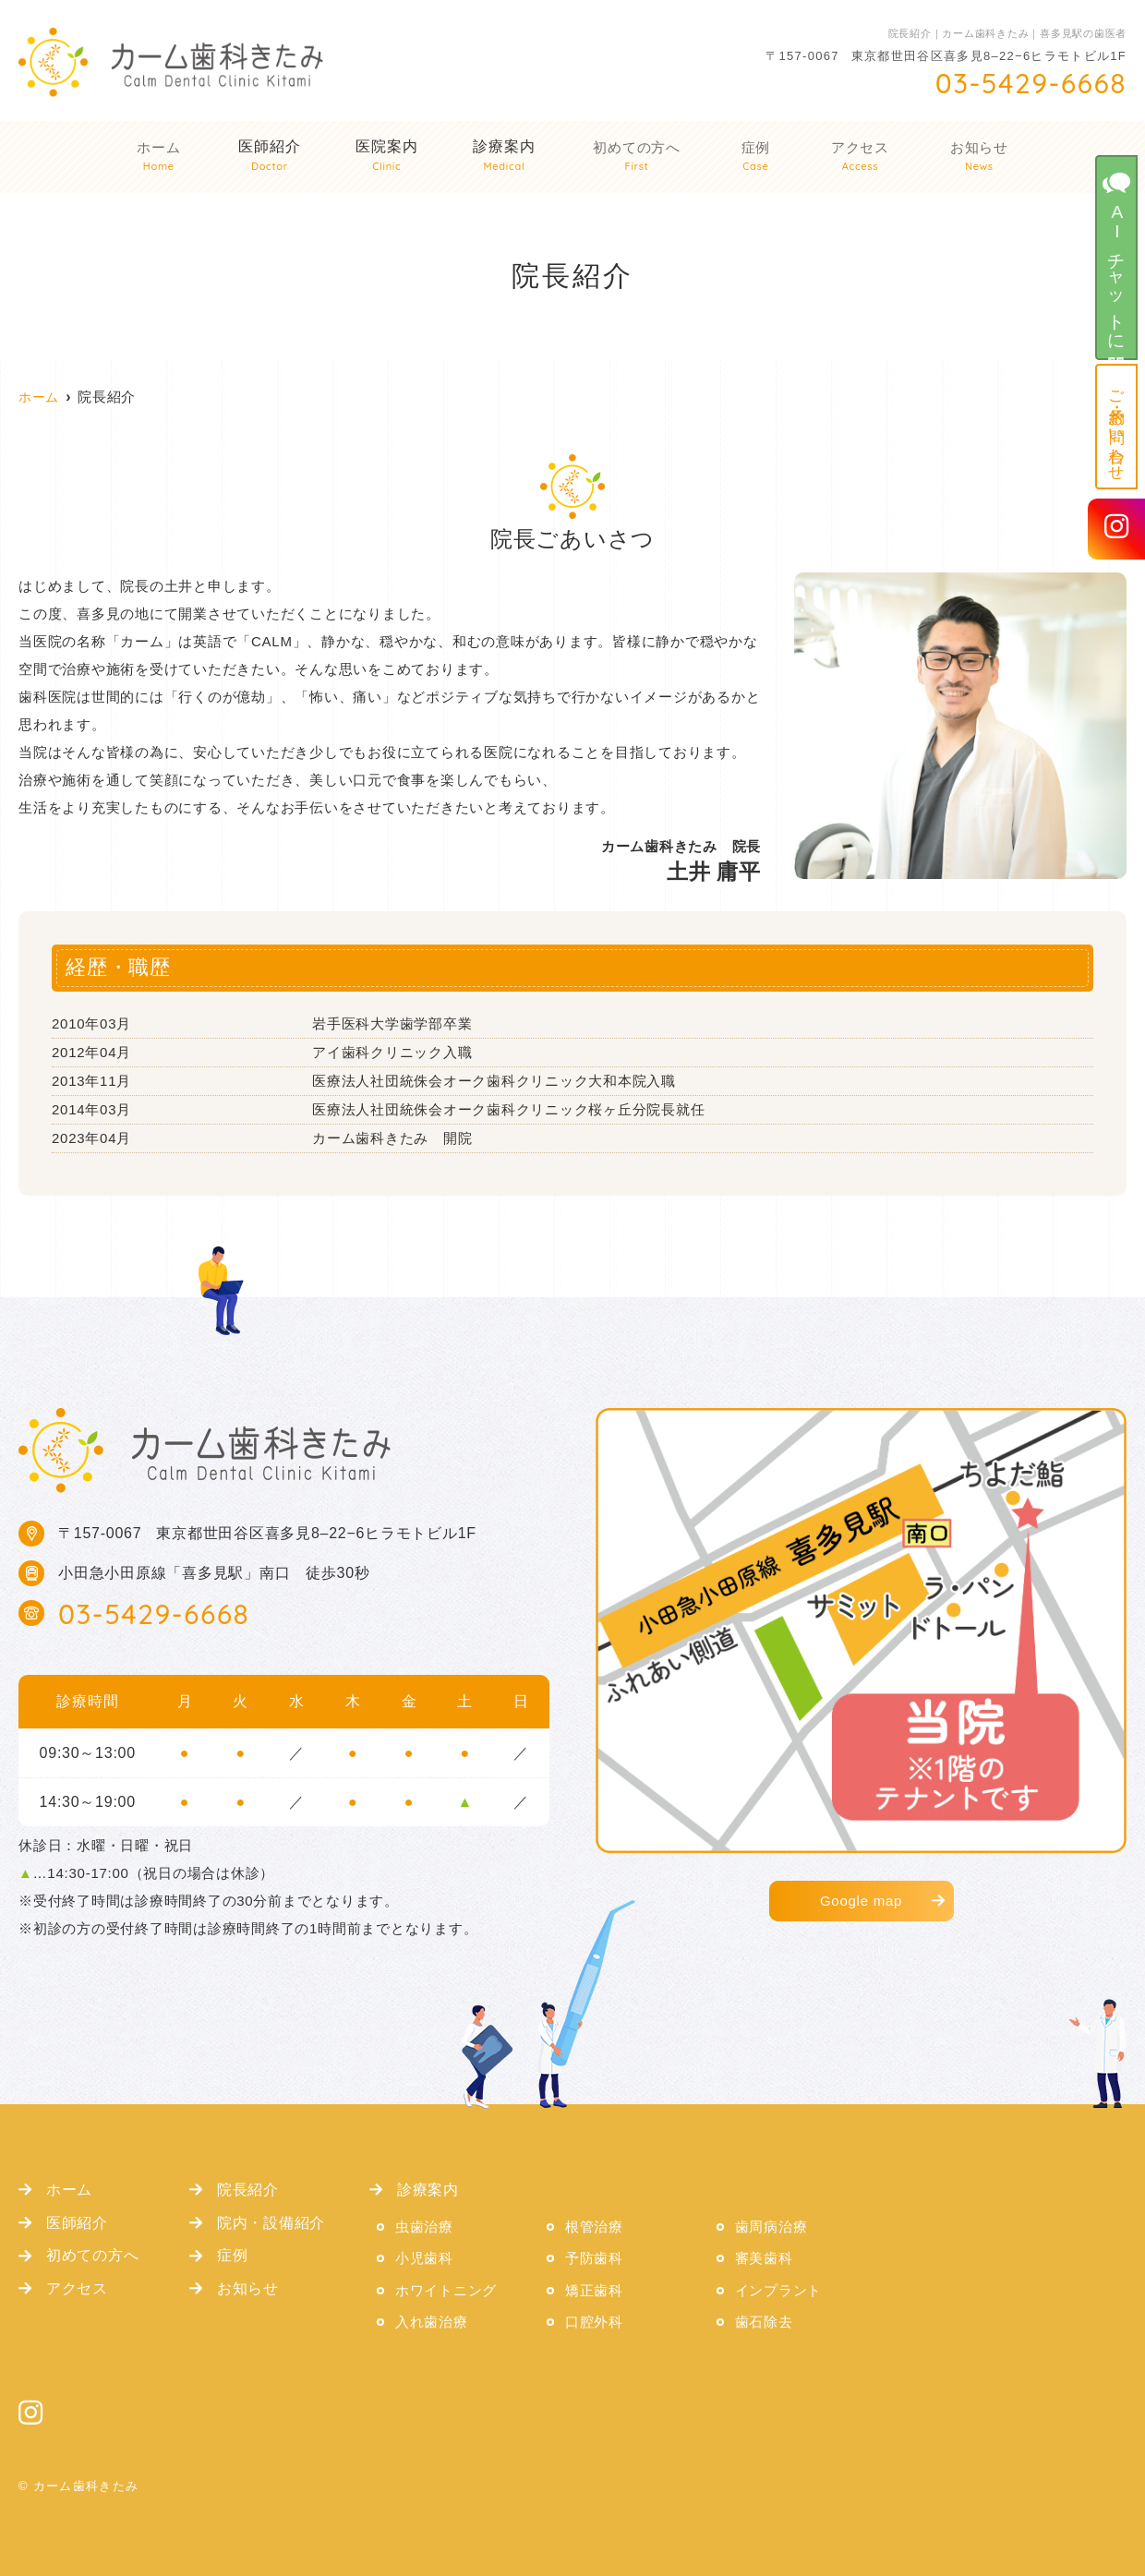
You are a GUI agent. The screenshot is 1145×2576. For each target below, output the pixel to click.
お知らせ (975, 158)
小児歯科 (424, 2258)
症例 (756, 158)
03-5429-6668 (153, 1613)
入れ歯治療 (431, 2321)
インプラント (779, 2289)
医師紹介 (77, 2222)
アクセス (858, 158)
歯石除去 (764, 2321)
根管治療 (594, 2226)
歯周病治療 (771, 2226)
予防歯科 (594, 2258)
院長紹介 (248, 2189)
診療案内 (506, 158)
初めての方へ (639, 158)
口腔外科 (594, 2321)
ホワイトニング (446, 2289)
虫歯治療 (424, 2226)
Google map (861, 1900)
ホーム (162, 158)
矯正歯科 (594, 2289)
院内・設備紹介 (271, 2222)
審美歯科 (764, 2258)
